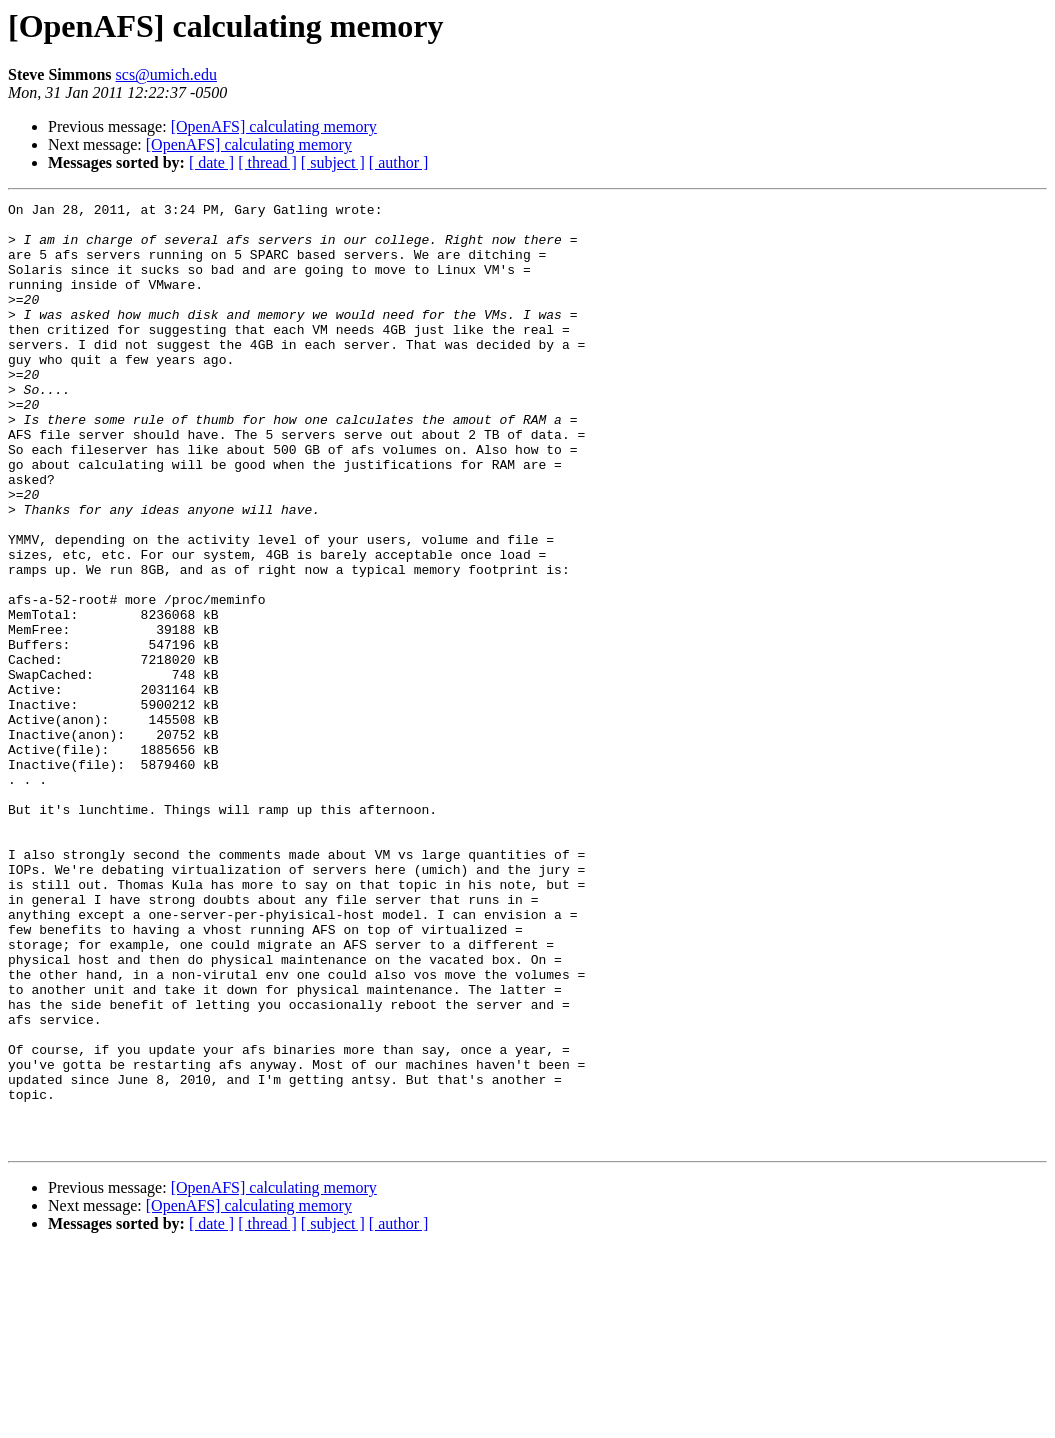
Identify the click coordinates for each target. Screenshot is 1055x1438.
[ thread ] (267, 162)
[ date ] (211, 162)
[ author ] (399, 162)
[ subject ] (333, 162)
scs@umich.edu (166, 74)
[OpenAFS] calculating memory (274, 126)
